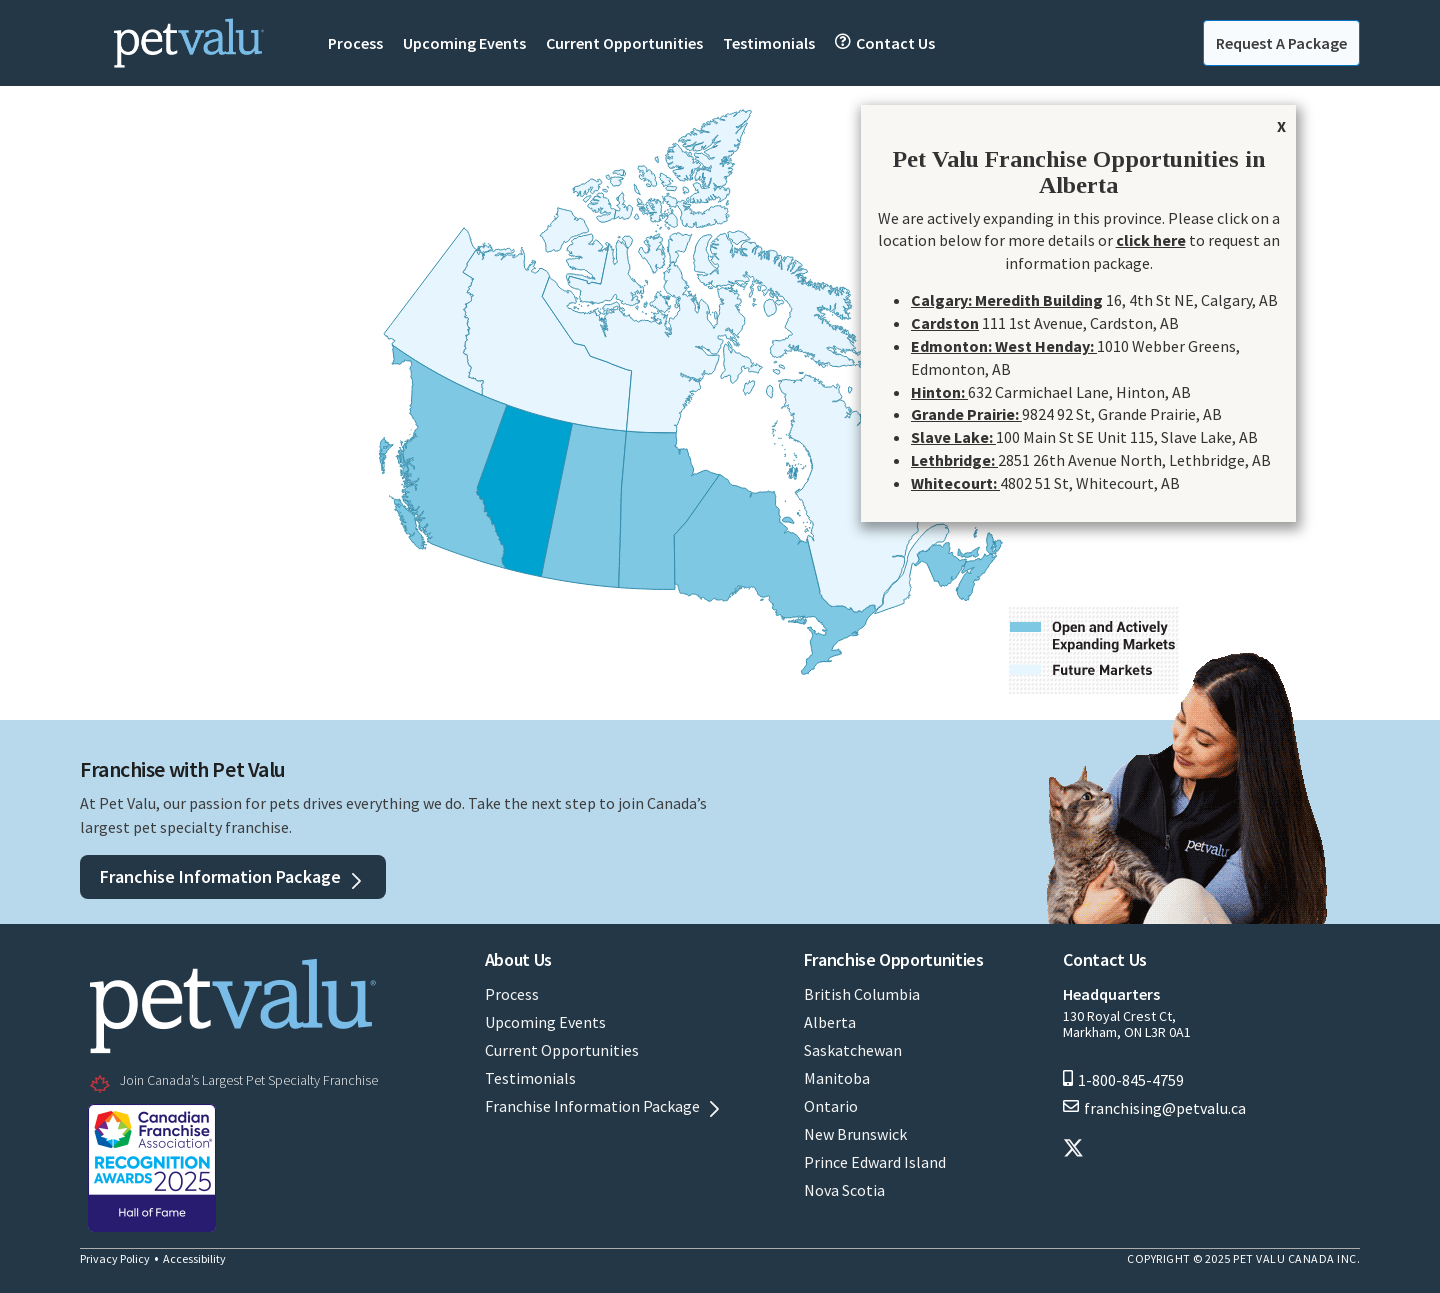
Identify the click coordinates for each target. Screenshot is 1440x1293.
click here (1151, 240)
